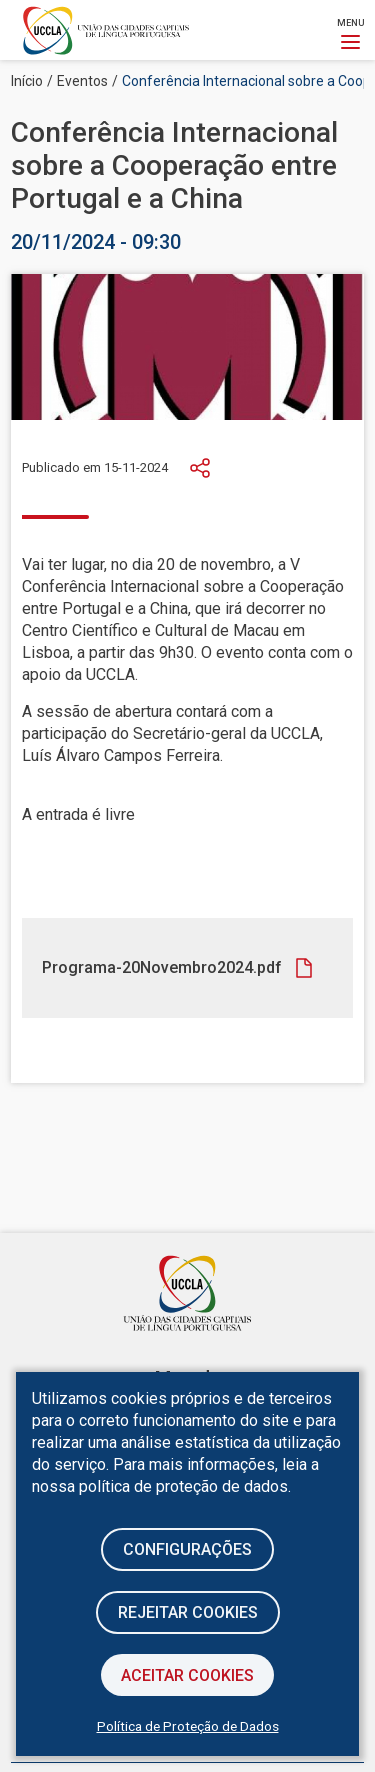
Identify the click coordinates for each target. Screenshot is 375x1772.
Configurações (187, 1549)
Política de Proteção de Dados (188, 1726)
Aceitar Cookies (187, 1675)
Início (27, 81)
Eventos (82, 81)
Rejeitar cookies (188, 1612)
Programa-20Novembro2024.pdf (162, 967)
